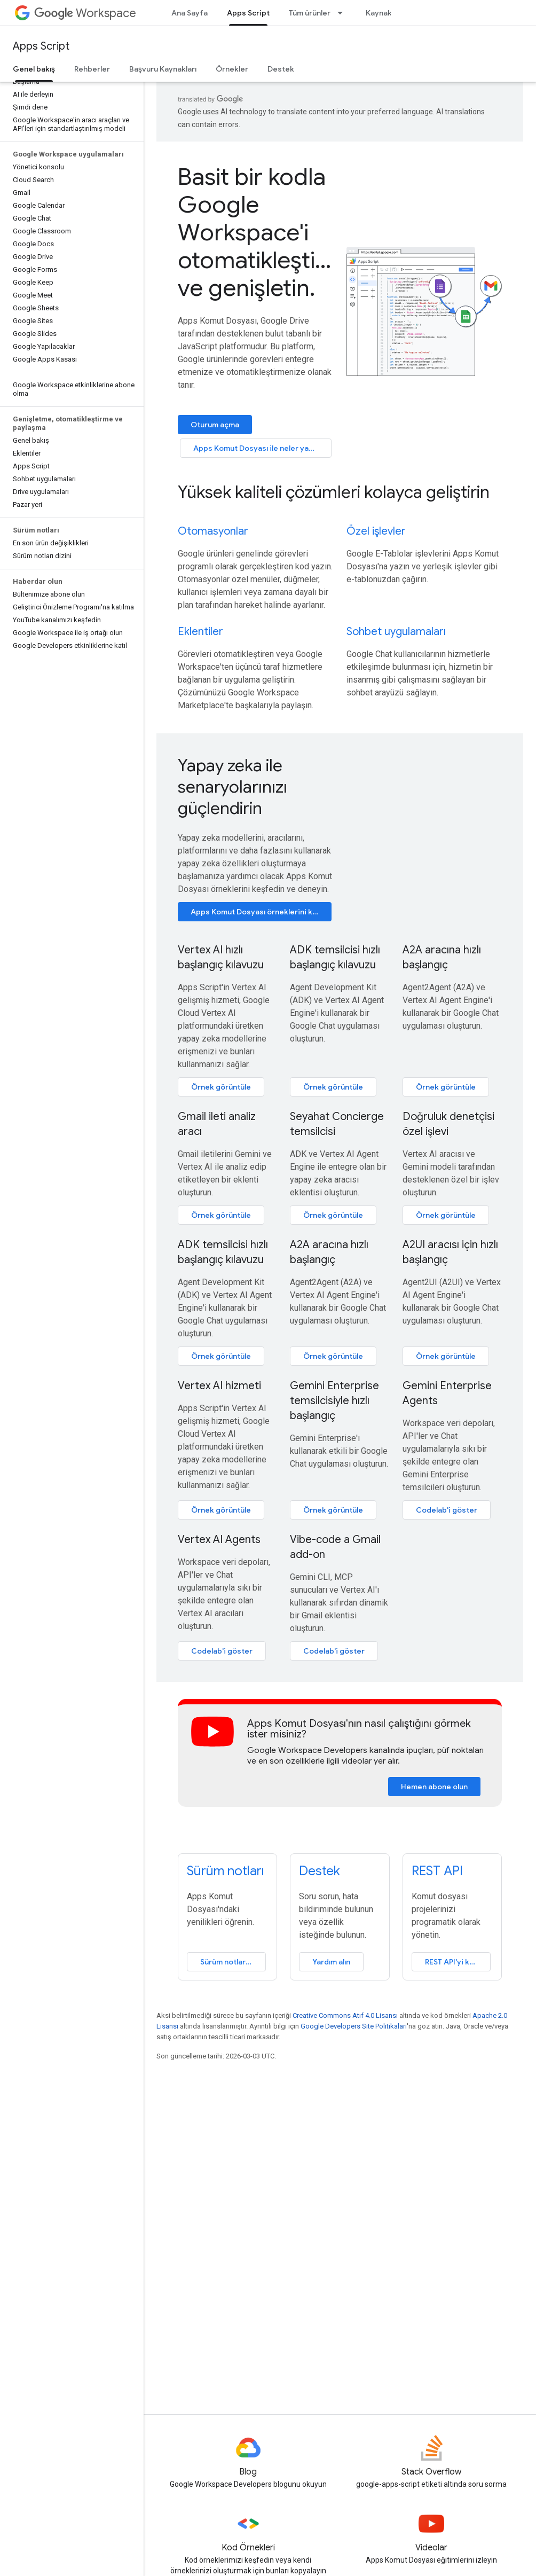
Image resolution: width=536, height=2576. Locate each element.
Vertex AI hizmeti (219, 1385)
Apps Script (41, 46)
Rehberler (92, 69)
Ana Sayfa (189, 13)
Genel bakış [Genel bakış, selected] (34, 69)
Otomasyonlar (213, 531)
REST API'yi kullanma (458, 1962)
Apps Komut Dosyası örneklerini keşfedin (261, 912)
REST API (437, 1871)
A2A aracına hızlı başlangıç (442, 957)
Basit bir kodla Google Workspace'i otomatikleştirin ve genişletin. (256, 232)
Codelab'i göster (446, 1510)
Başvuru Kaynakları (162, 69)
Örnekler (232, 69)
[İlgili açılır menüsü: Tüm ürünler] (343, 13)
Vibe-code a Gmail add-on (335, 1547)
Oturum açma (215, 424)
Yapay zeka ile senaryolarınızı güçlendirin (232, 787)
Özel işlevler (376, 531)
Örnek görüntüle (221, 1087)
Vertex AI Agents (219, 1539)
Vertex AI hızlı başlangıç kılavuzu (221, 957)
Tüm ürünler (309, 13)
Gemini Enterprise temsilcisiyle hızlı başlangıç (334, 1400)
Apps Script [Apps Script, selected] (248, 13)
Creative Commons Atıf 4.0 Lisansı (345, 2015)
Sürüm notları (225, 1871)
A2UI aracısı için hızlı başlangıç (450, 1252)
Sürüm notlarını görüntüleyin (233, 1962)
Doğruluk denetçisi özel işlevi (448, 1124)
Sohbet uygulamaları (396, 631)
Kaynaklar (383, 13)
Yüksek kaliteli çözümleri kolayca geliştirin (334, 492)
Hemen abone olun (434, 1786)
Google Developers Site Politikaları (354, 2026)
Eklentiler (200, 631)
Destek (280, 69)
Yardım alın (331, 1962)
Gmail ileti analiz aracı (217, 1124)
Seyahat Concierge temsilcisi (337, 1124)
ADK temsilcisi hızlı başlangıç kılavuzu (335, 957)
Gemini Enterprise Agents (447, 1393)
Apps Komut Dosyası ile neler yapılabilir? (262, 448)
